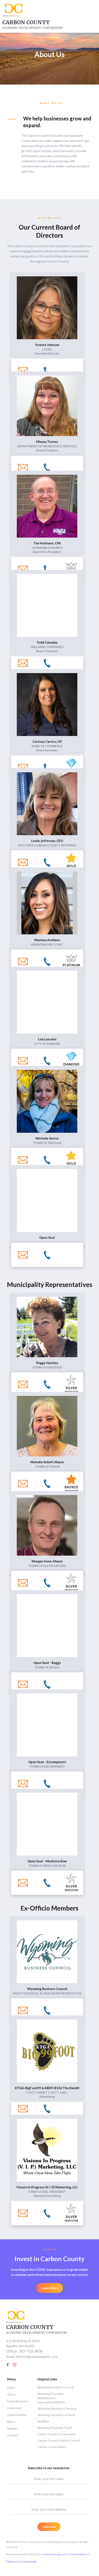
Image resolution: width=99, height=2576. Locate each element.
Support (12, 2428)
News (11, 2421)
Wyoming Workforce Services (57, 2408)
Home (11, 2387)
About (11, 2394)
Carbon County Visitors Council (59, 2440)
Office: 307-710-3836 (24, 2351)
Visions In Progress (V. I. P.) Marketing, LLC (66, 2554)
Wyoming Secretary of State (56, 2415)
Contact (12, 2435)
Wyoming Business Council (56, 2387)
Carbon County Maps (52, 2447)
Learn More (50, 2288)
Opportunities (16, 2414)
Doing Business (17, 2401)
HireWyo (43, 2421)
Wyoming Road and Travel (55, 2427)
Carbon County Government (57, 2434)
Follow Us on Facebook (21, 2561)
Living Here (14, 2408)
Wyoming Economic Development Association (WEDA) (51, 2398)
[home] (13, 10)
